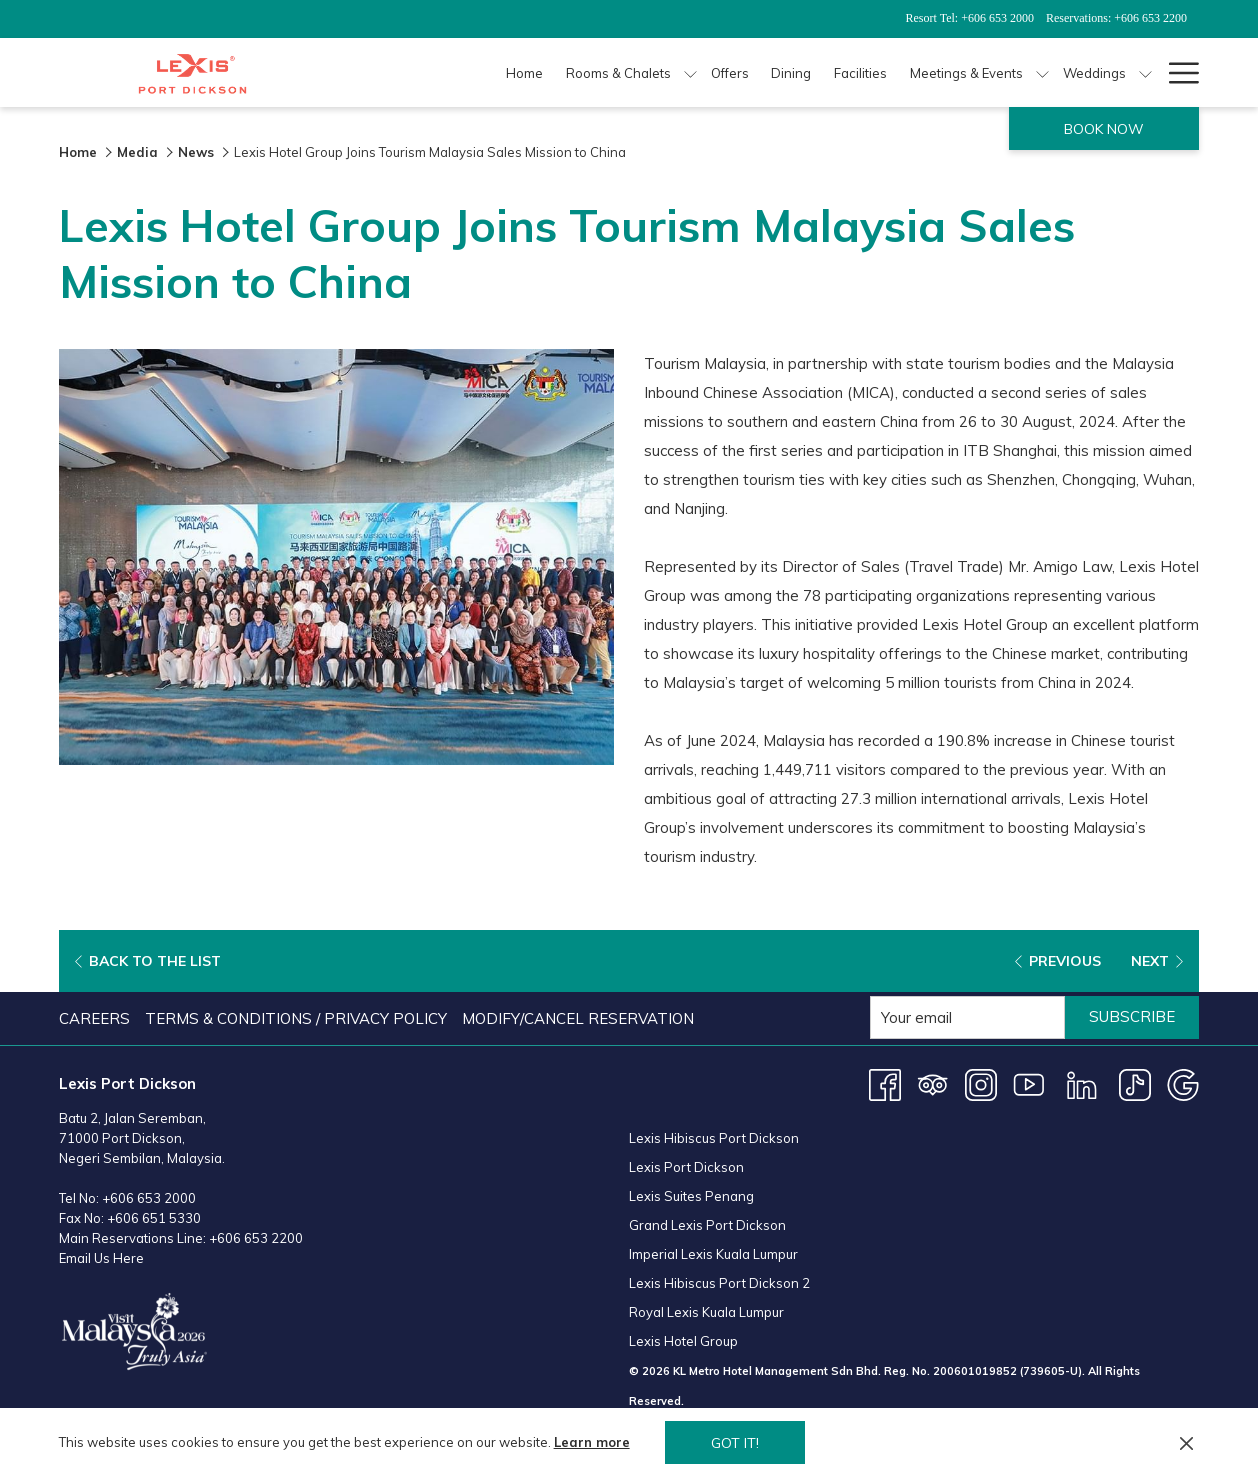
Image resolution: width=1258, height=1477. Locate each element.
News (196, 152)
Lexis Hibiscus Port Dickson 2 (719, 1283)
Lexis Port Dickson (686, 1167)
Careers (94, 1018)
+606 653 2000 (149, 1198)
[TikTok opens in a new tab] (1135, 1083)
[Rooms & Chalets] (619, 72)
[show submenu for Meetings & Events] (1042, 72)
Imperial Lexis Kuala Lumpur (713, 1254)
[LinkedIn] (1082, 1083)
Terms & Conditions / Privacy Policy (296, 1018)
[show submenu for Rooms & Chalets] (690, 72)
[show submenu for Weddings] (1145, 72)
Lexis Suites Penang (691, 1196)
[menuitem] (97, 1018)
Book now (1104, 129)
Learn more (592, 1442)
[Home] (525, 72)
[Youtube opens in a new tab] (1029, 1083)
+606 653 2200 (256, 1238)
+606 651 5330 (154, 1218)
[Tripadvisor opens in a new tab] (933, 1083)
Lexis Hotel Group (683, 1341)
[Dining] (791, 72)
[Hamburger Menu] (1176, 72)
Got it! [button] (735, 1443)
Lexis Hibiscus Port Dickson (714, 1138)
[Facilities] (861, 72)
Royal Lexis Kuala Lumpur (706, 1312)
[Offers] (729, 72)
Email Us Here (101, 1258)
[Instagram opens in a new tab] (981, 1083)
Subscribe (1132, 1016)
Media (137, 152)
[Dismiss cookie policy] (1186, 1442)
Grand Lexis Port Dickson (707, 1225)
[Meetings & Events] (967, 72)
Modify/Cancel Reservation (578, 1018)
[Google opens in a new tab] (1183, 1083)
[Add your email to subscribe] (967, 1017)
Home (78, 152)
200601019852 (975, 1371)
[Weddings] (1094, 72)
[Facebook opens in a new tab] (885, 1083)
